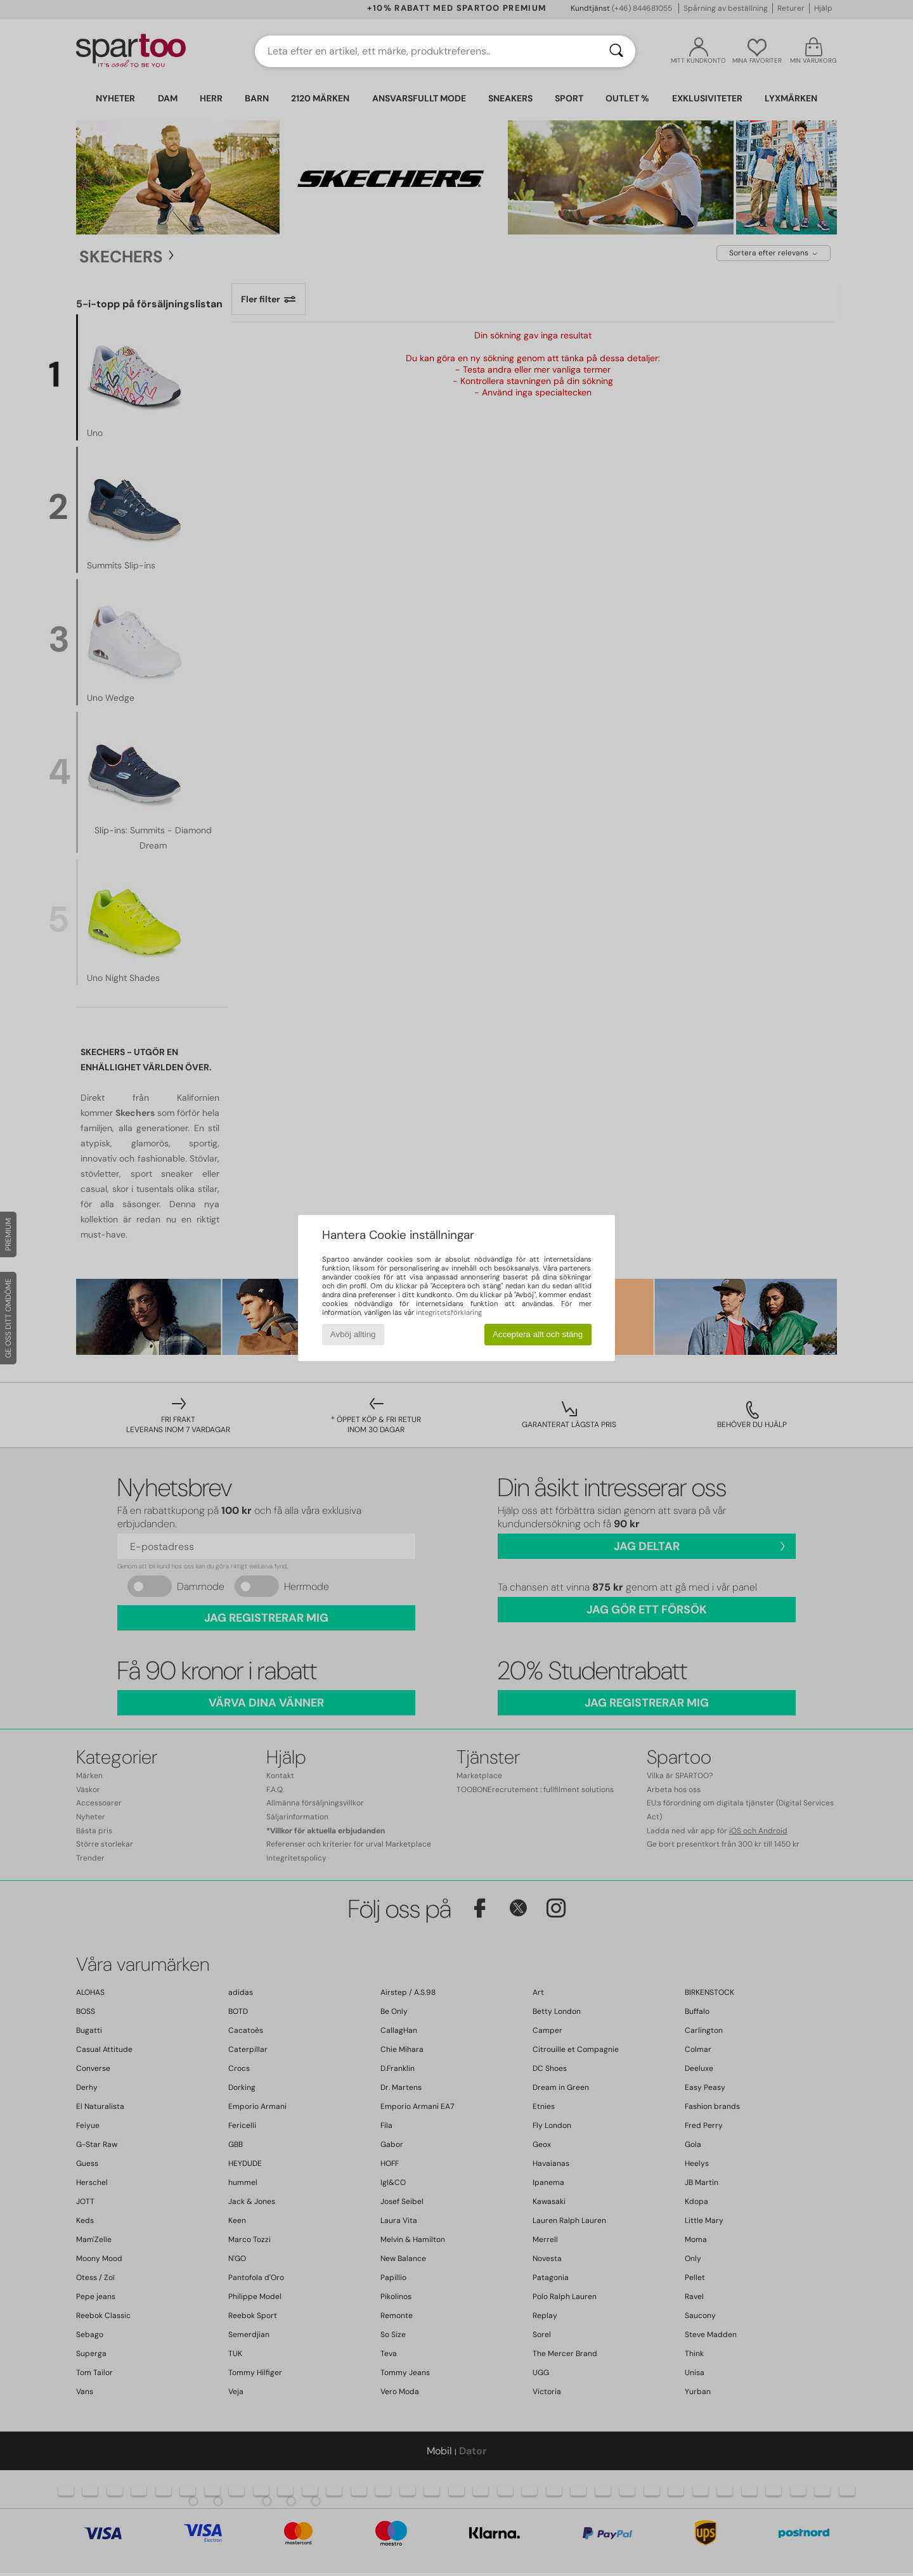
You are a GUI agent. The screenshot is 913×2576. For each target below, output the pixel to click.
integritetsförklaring (449, 1312)
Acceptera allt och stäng (538, 1334)
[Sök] (616, 51)
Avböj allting (353, 1334)
